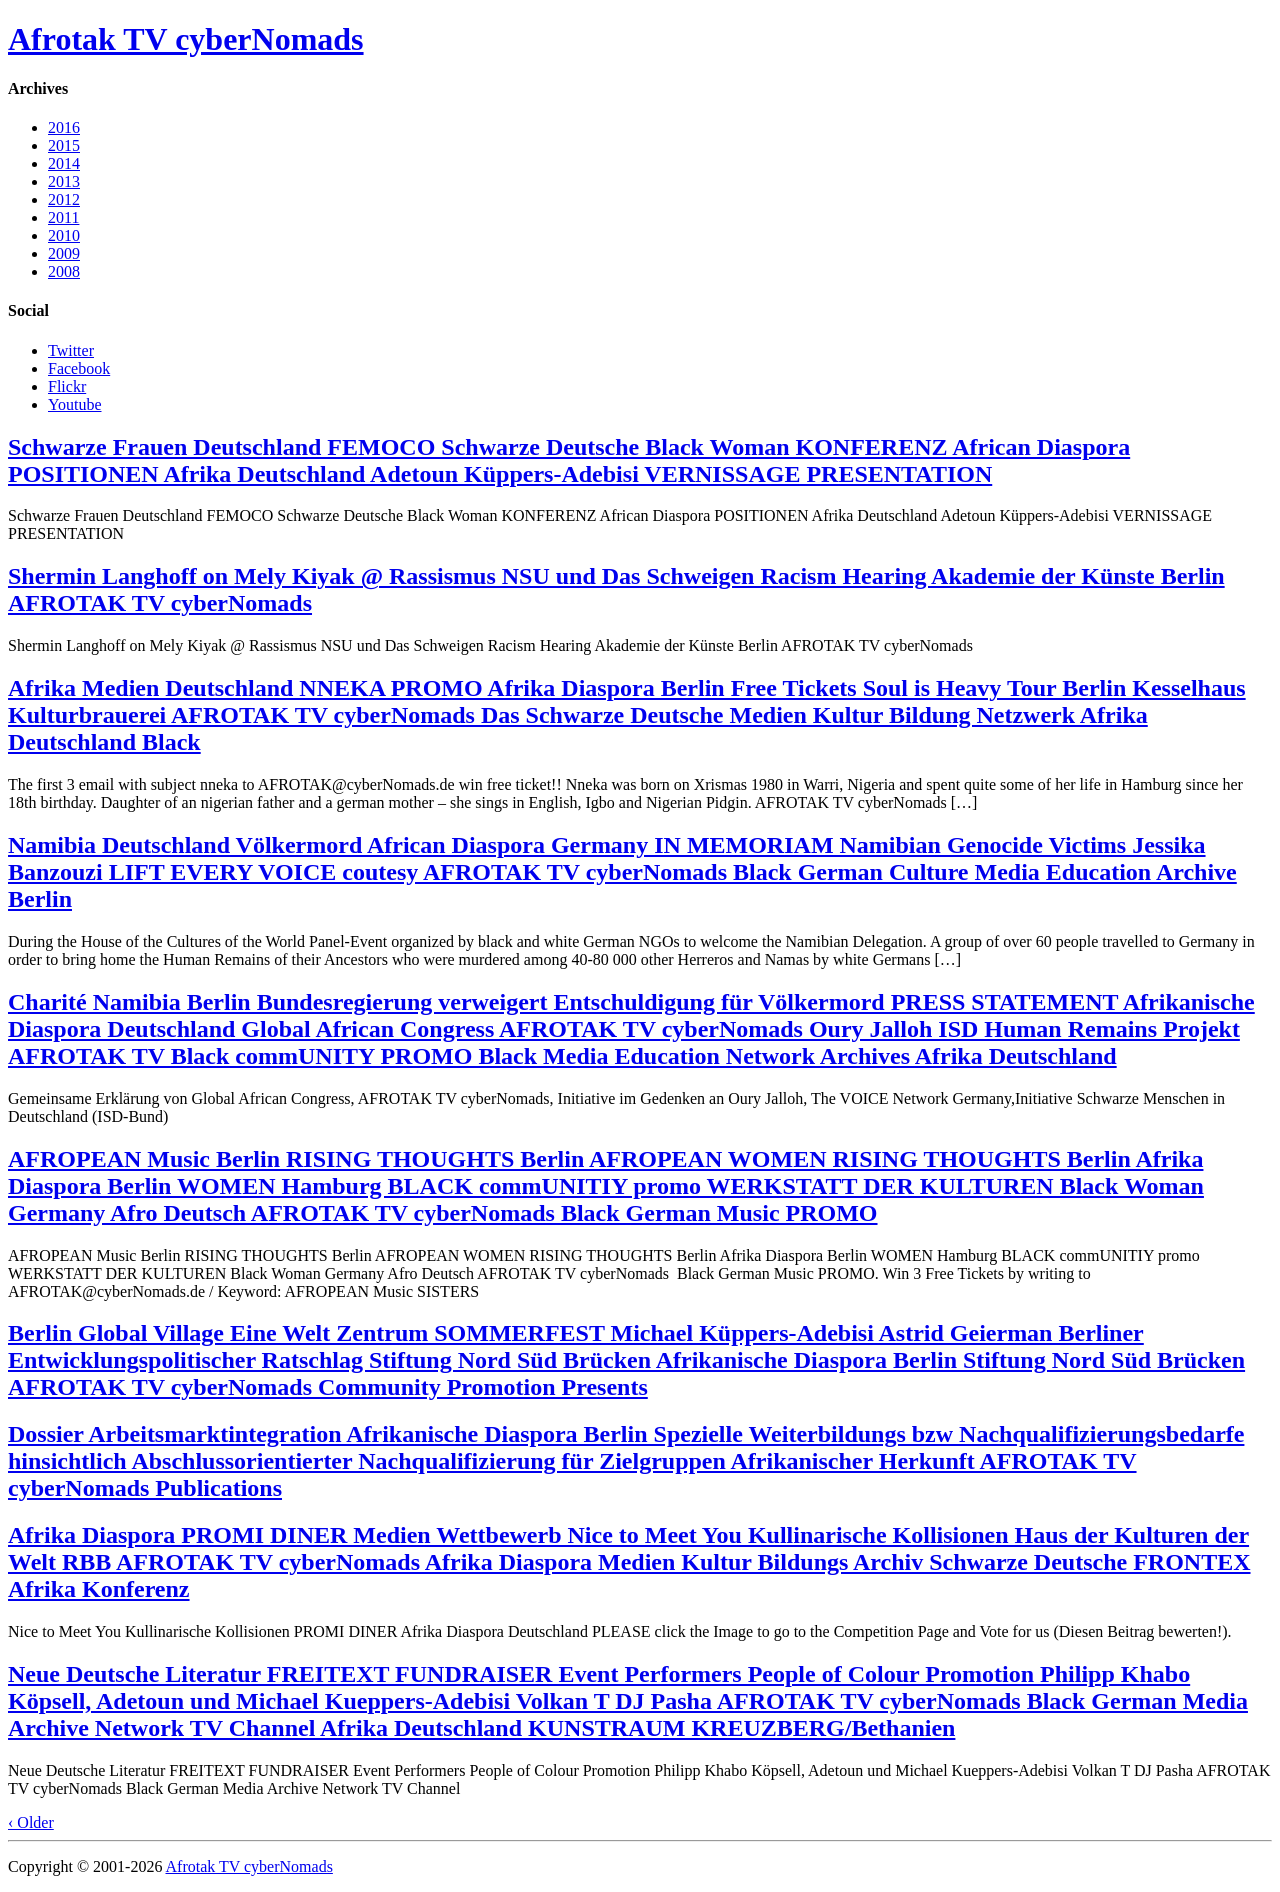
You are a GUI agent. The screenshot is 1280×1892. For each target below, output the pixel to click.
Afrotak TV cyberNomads (186, 39)
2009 (64, 253)
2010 (64, 235)
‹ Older (31, 1822)
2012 (64, 199)
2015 (64, 145)
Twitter (71, 350)
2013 (64, 181)
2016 (64, 127)
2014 (64, 163)
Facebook (79, 368)
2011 (63, 217)
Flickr (67, 386)
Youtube (75, 404)
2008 (64, 271)
